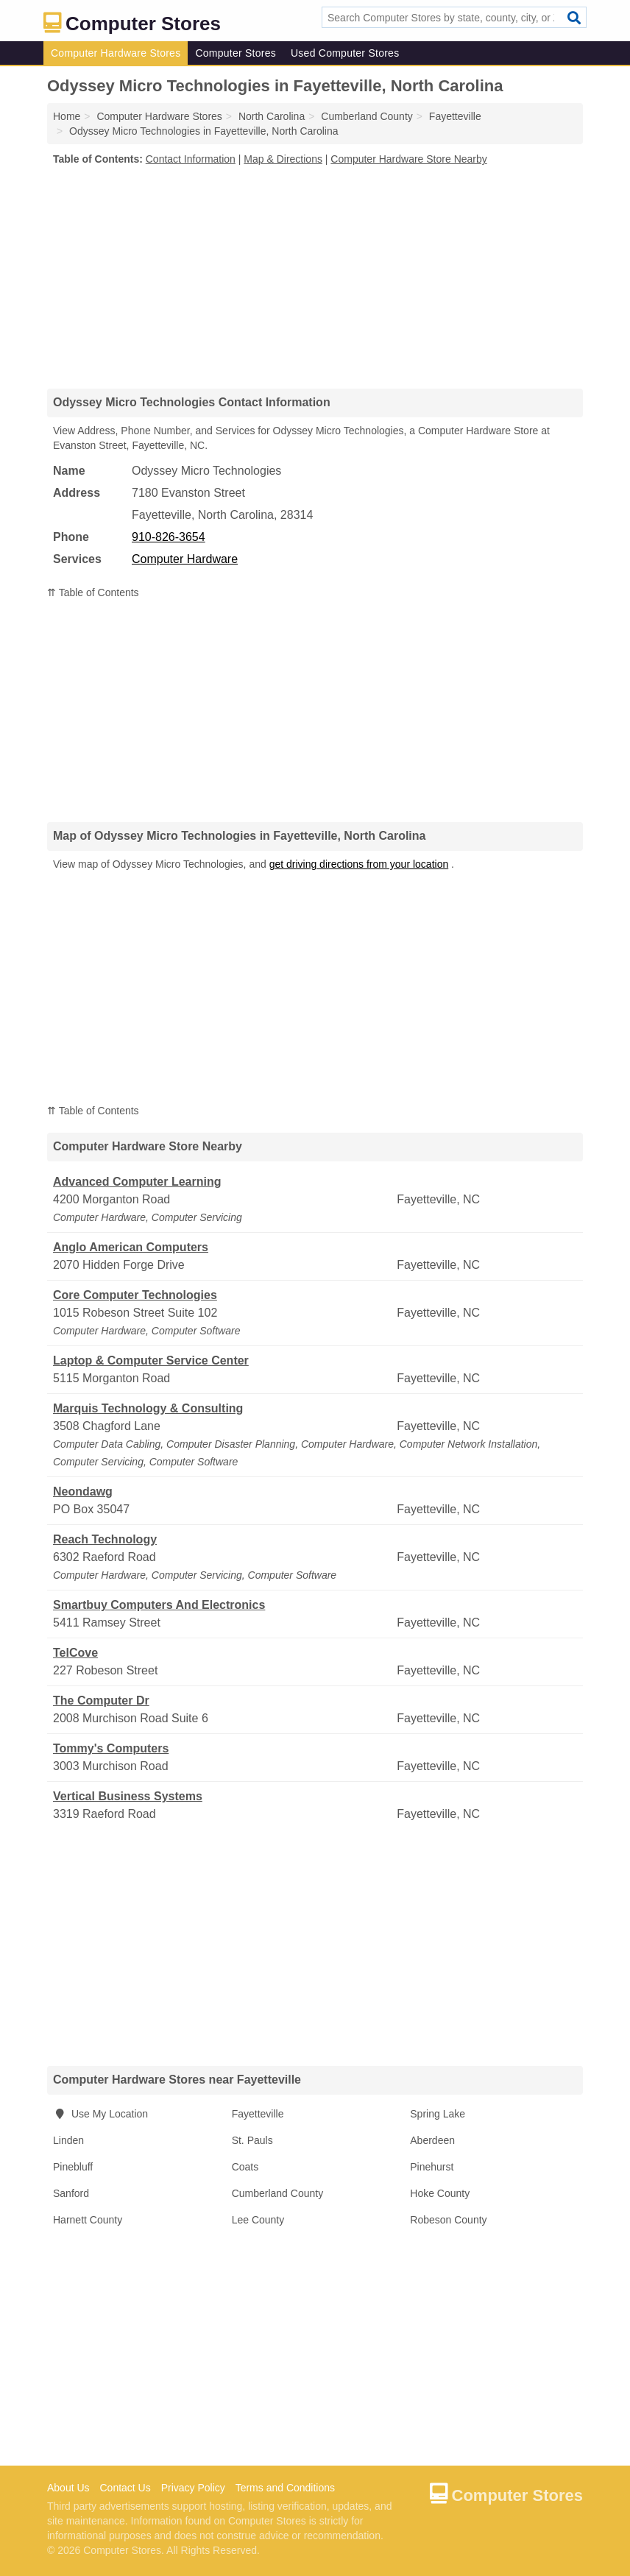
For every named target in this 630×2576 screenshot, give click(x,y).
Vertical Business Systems (127, 1796)
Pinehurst (431, 2167)
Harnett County (87, 2220)
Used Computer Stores (345, 53)
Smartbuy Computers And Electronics (159, 1605)
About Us (68, 2488)
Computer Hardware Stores (115, 53)
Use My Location (100, 2114)
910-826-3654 (168, 537)
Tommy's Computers (111, 1748)
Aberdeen (432, 2140)
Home (66, 116)
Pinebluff (73, 2167)
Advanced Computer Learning (137, 1181)
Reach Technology (105, 1539)
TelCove (75, 1652)
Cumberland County (278, 2193)
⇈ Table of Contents (93, 592)
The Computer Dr (101, 1700)
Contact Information (191, 159)
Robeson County (448, 2220)
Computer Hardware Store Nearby (408, 159)
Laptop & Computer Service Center (151, 1360)
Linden (68, 2140)
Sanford (71, 2193)
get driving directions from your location (359, 864)
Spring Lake (437, 2114)
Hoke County (440, 2193)
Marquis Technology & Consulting (148, 1408)
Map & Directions (283, 159)
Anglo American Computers (130, 1247)
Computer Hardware (185, 559)
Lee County (258, 2220)
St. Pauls (252, 2140)
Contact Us (124, 2488)
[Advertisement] (315, 277)
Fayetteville (258, 2114)
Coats (245, 2167)
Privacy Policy (193, 2488)
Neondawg (83, 1491)
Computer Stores (235, 53)
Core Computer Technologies (135, 1295)
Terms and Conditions (285, 2488)
